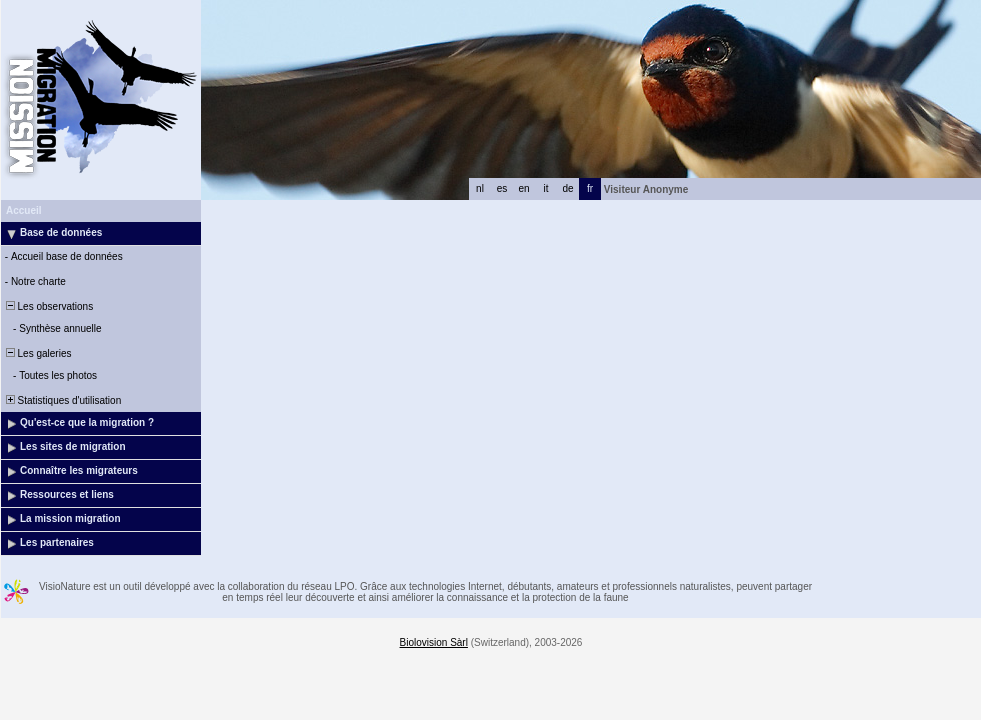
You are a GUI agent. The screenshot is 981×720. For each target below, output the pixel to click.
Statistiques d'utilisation (62, 400)
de (567, 188)
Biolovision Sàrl (434, 642)
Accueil (24, 210)
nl (480, 188)
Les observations (48, 306)
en (523, 188)
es (502, 188)
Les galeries (37, 353)
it (546, 188)
